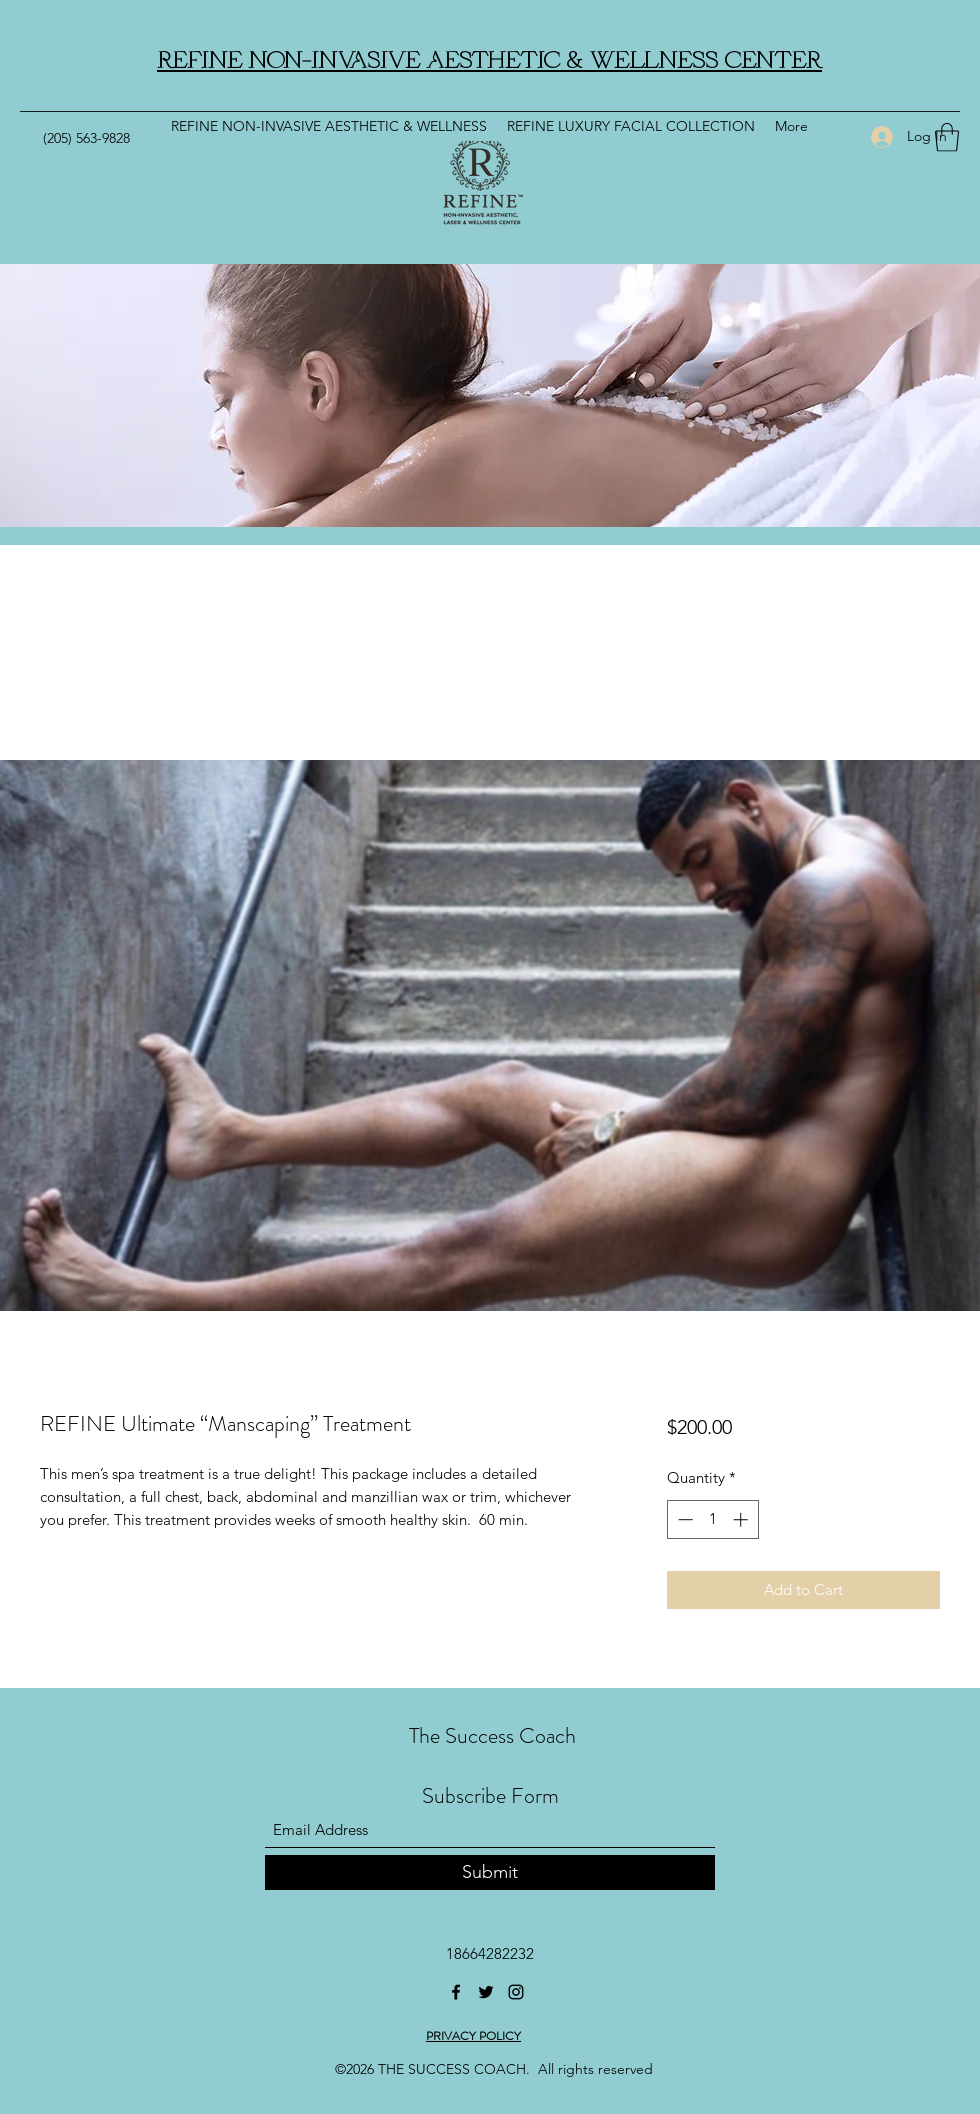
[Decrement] (683, 1519)
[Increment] (742, 1519)
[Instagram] (516, 1992)
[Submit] (490, 1872)
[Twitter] (486, 1992)
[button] (947, 137)
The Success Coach (492, 1735)
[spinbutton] (712, 1519)
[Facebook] (456, 1992)
